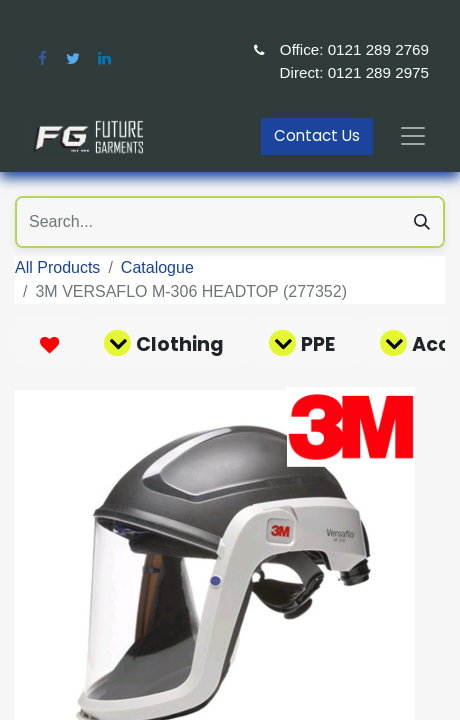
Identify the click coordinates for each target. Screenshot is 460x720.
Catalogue (157, 267)
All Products (57, 267)
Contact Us (317, 135)
